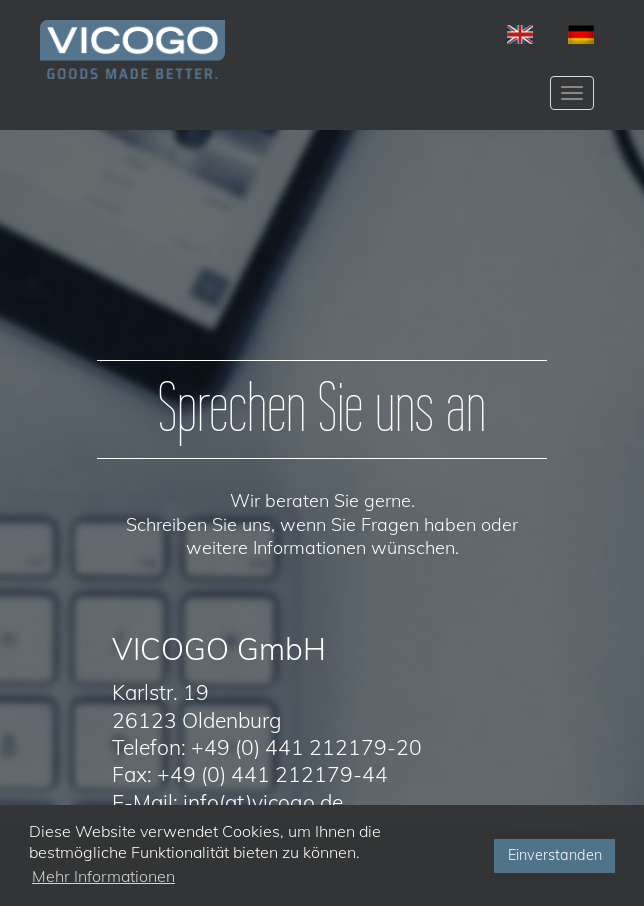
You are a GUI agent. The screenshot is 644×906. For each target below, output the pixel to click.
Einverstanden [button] (555, 855)
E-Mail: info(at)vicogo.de (227, 802)
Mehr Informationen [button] (103, 876)
